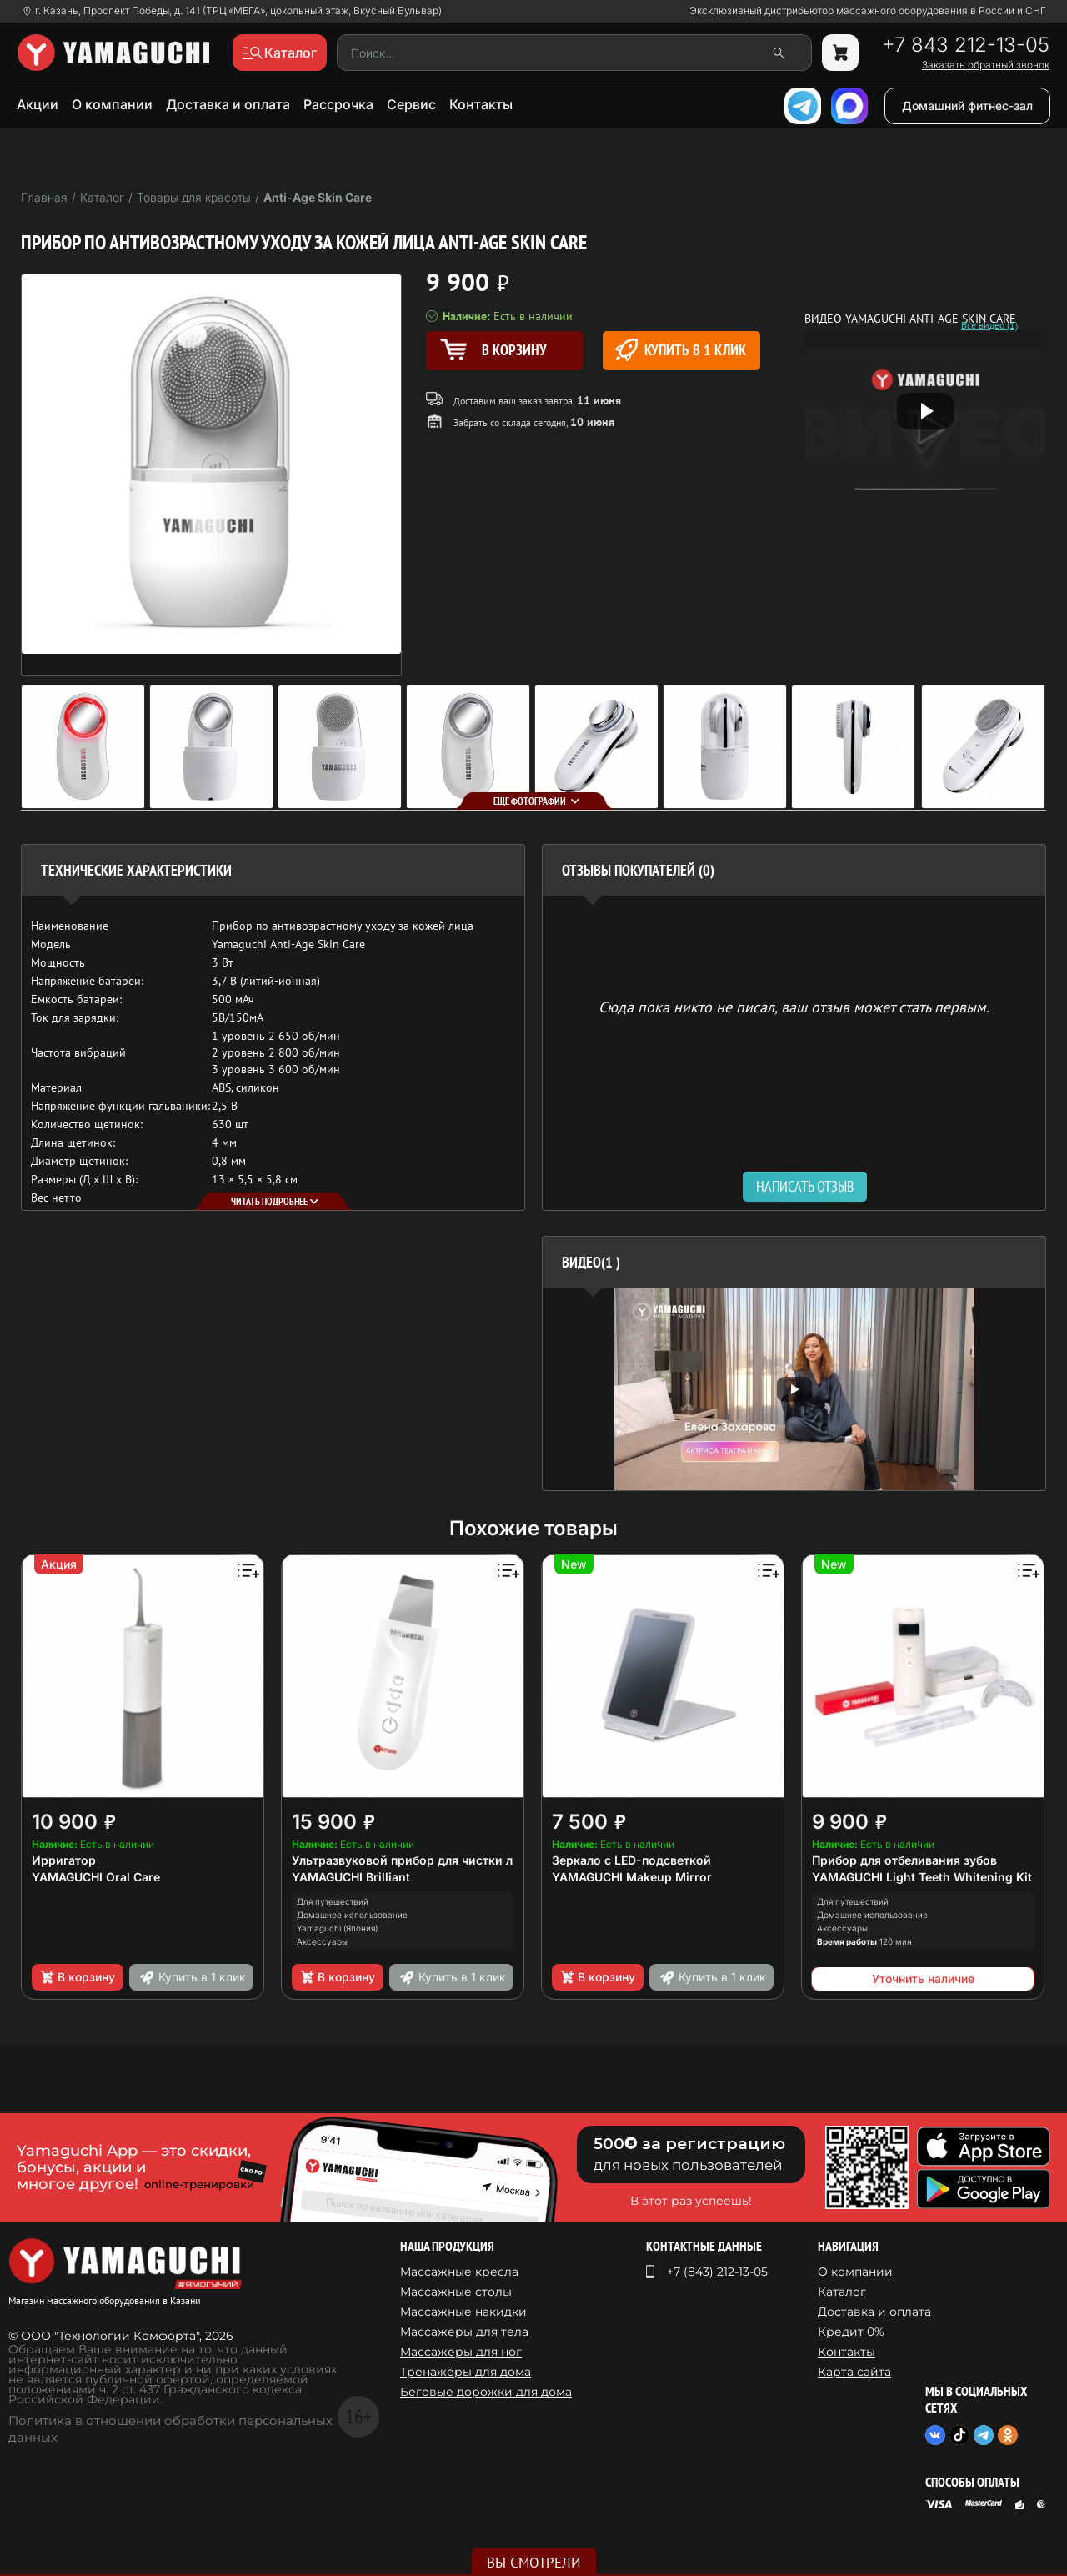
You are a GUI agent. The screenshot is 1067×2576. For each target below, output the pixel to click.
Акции (37, 104)
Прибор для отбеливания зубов (904, 1860)
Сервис (411, 104)
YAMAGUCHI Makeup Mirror (632, 1877)
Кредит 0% (851, 2331)
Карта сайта (854, 2371)
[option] (794, 1389)
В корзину (77, 1977)
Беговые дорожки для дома (486, 2391)
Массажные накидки (463, 2311)
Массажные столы (456, 2291)
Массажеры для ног (461, 2351)
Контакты (481, 104)
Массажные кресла (459, 2271)
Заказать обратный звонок (985, 65)
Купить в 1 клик (680, 350)
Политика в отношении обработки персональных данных (170, 2429)
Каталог (842, 2291)
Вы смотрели (534, 2562)
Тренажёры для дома (465, 2371)
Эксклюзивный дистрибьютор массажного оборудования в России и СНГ (867, 11)
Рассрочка (338, 104)
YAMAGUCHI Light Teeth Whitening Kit (922, 1877)
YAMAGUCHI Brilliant (351, 1877)
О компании (112, 104)
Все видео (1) (989, 325)
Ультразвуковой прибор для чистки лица (413, 1860)
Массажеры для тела (464, 2331)
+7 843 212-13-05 (965, 45)
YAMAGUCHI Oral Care (96, 1877)
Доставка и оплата (228, 104)
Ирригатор (64, 1860)
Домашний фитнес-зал (967, 105)
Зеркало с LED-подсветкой (631, 1860)
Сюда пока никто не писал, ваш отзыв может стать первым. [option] (794, 1006)
